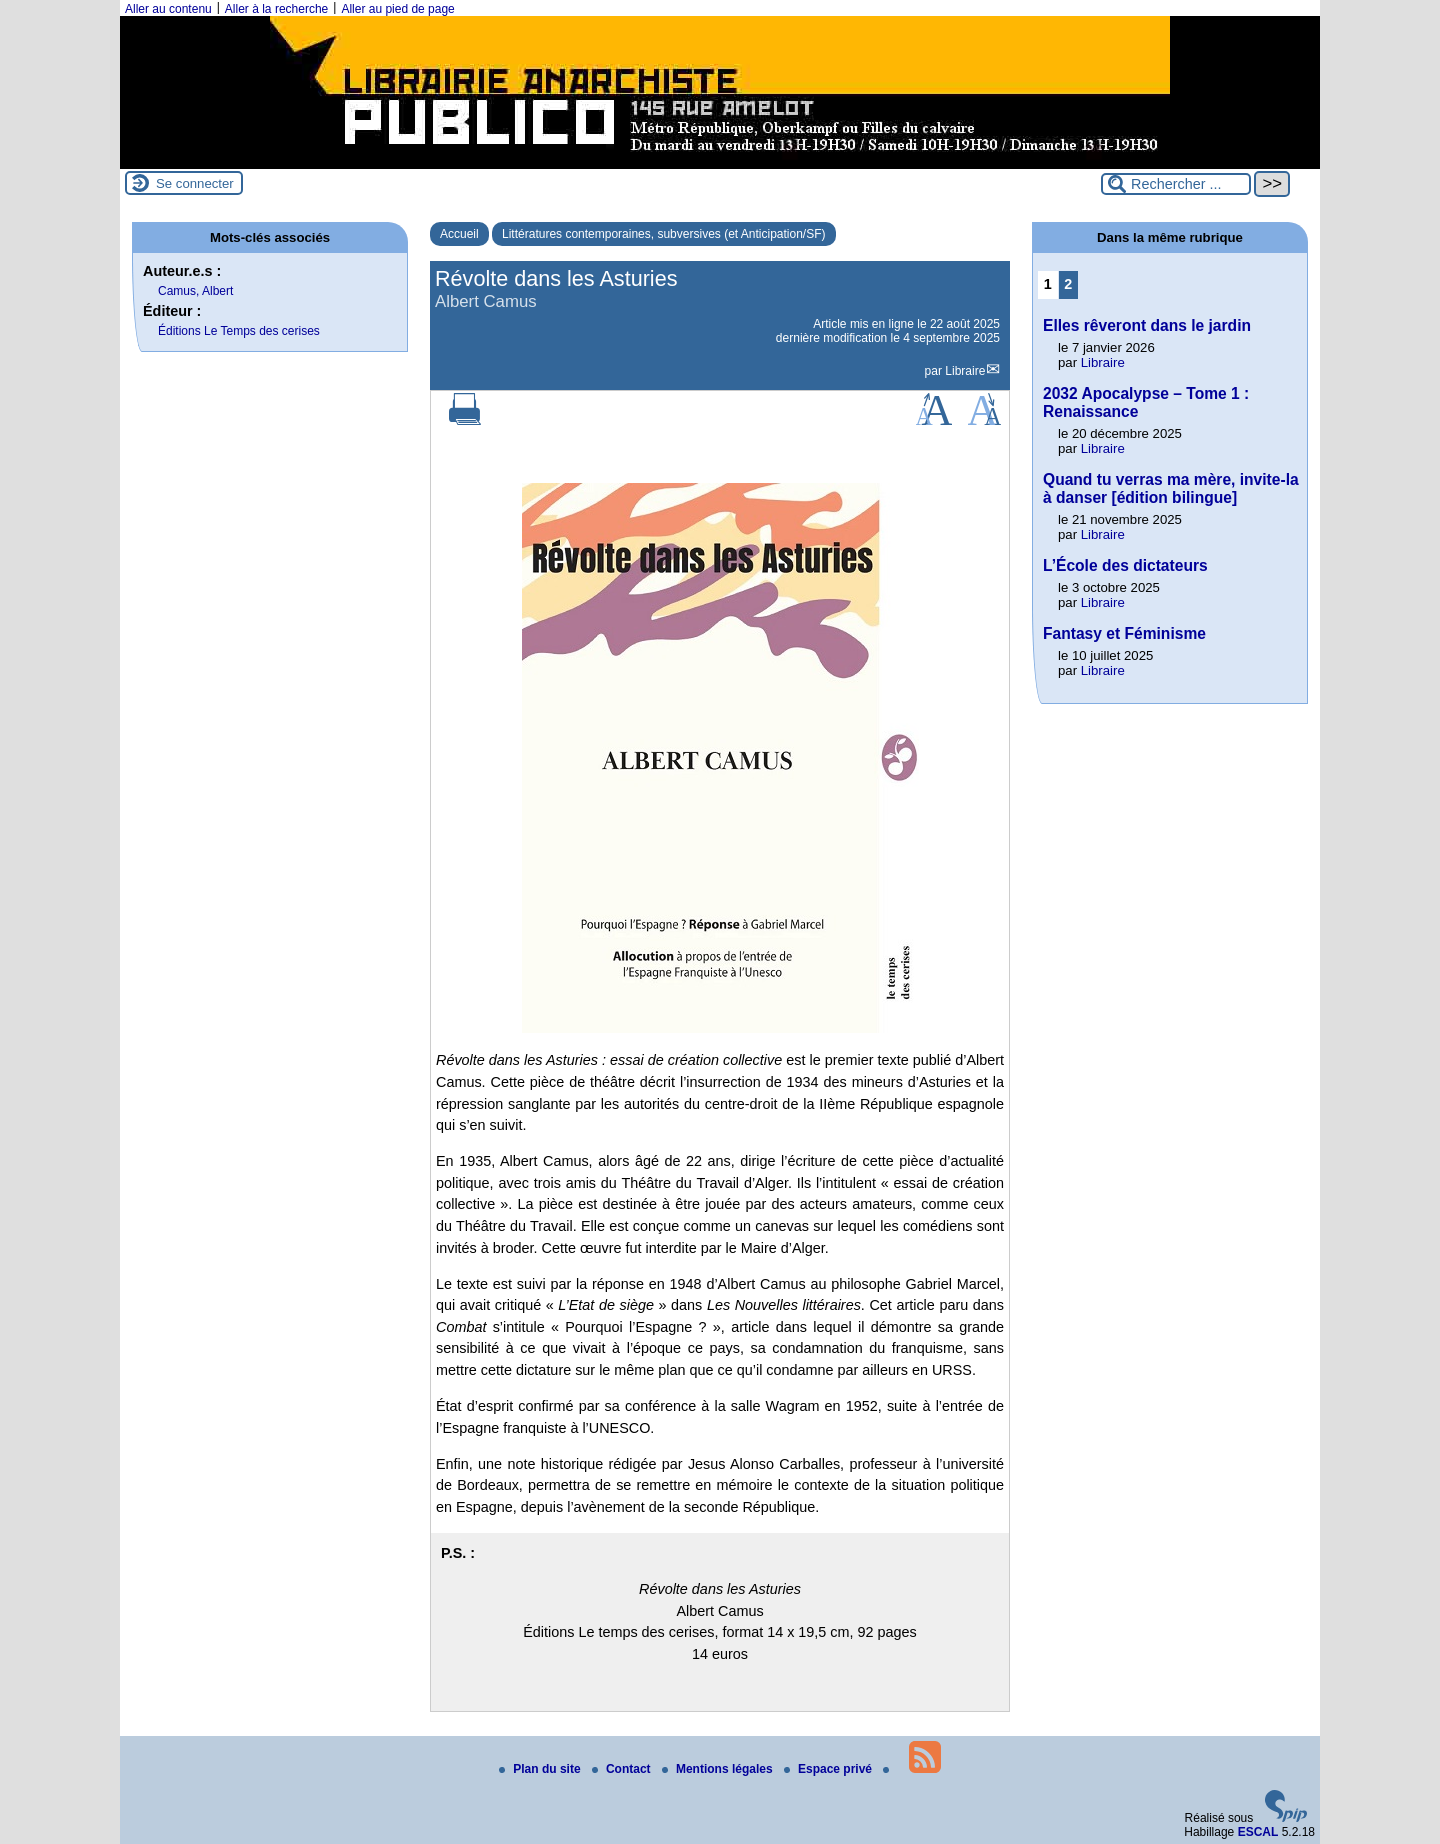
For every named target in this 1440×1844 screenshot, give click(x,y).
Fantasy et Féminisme (1124, 633)
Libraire (965, 371)
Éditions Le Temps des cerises (239, 331)
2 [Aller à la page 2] (1068, 284)
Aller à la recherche (276, 9)
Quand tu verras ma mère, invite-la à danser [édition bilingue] (1171, 488)
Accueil (459, 234)
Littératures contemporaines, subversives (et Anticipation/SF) (663, 234)
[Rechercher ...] (1176, 184)
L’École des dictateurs (1125, 565)
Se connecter (195, 183)
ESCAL (1258, 1832)
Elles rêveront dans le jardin (1147, 325)
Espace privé (829, 1769)
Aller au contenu (168, 9)
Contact (623, 1769)
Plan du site (541, 1769)
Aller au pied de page (397, 9)
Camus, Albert (195, 291)
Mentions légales (719, 1769)
